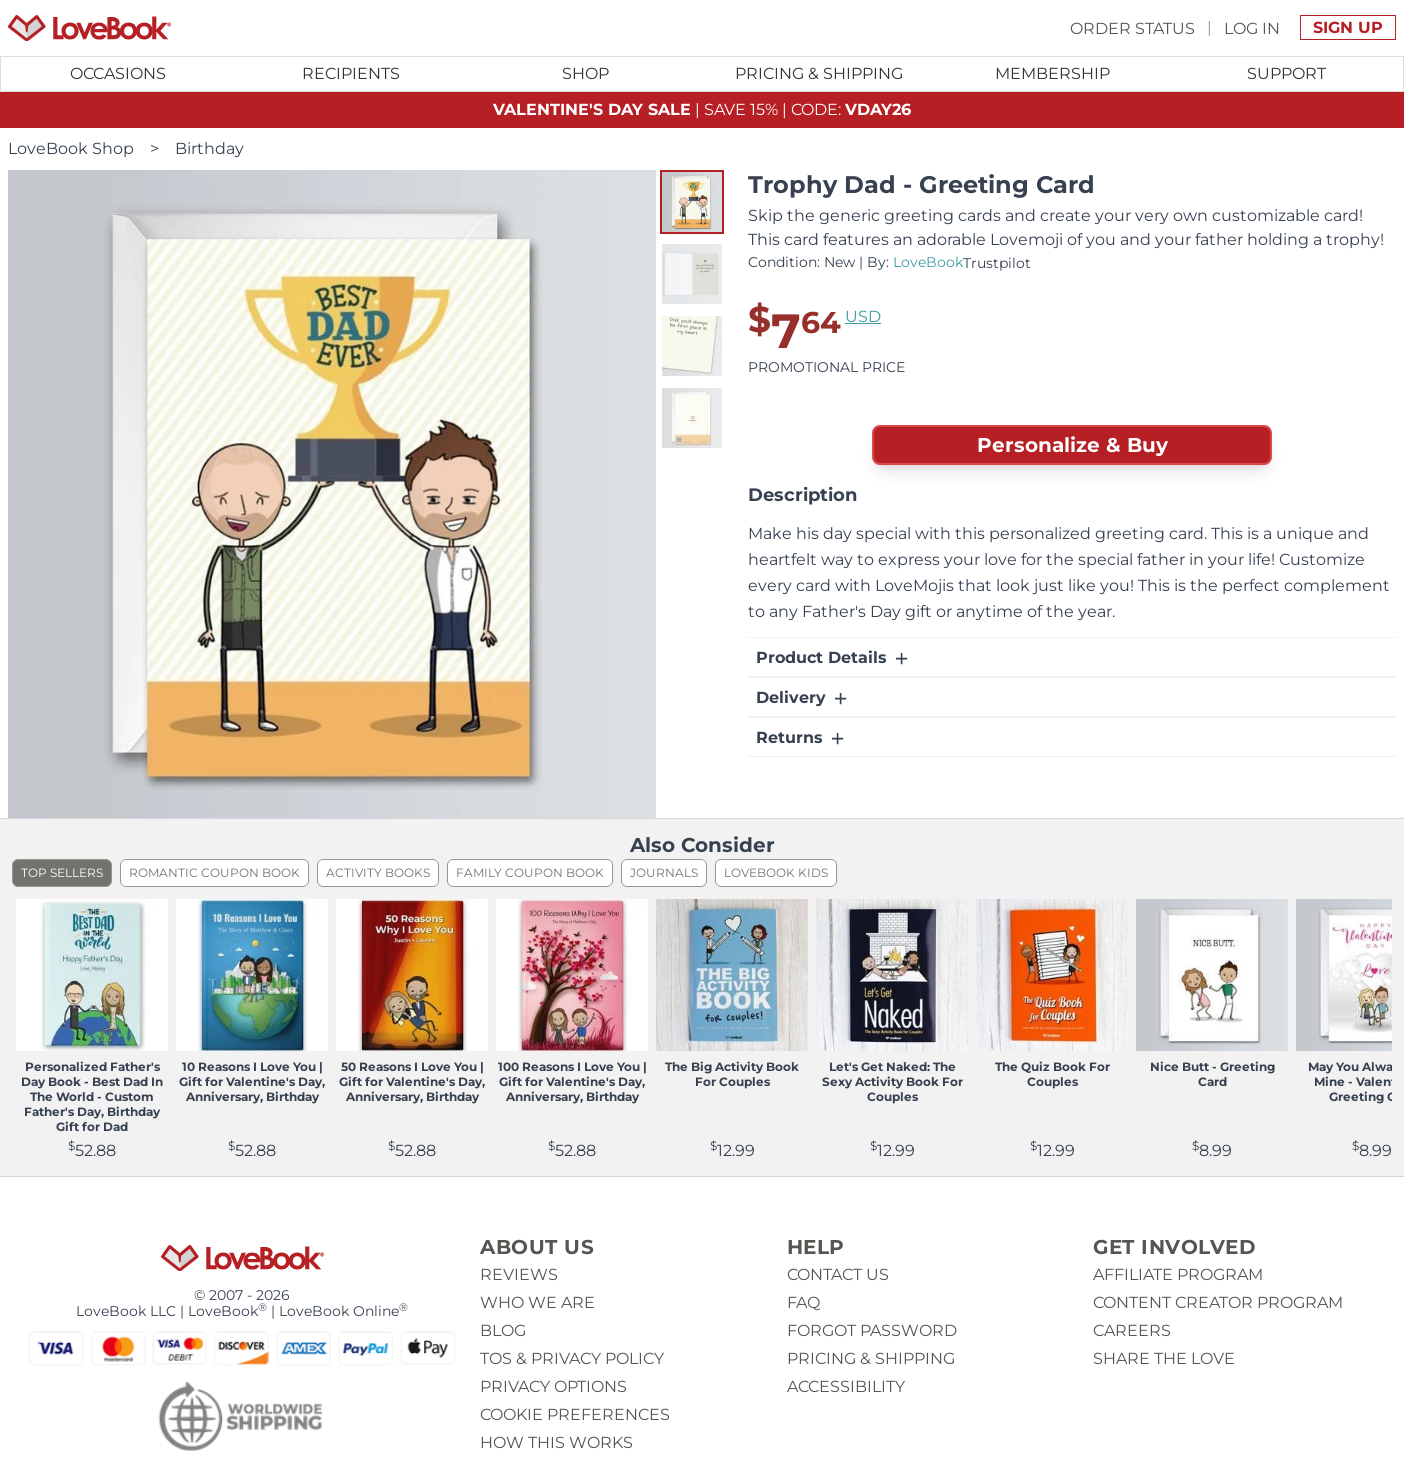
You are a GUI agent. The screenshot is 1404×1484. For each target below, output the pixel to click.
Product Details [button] (833, 658)
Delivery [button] (803, 698)
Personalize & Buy (1072, 445)
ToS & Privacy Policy (572, 1358)
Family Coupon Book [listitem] (530, 872)
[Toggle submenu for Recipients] (352, 74)
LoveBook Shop (71, 148)
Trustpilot (997, 263)
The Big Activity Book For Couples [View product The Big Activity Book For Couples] (732, 1074)
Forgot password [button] (872, 1330)
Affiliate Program (1178, 1274)
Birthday (209, 148)
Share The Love (1164, 1358)
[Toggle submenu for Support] (1286, 74)
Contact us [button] (838, 1274)
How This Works (556, 1442)
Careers (1132, 1330)
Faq (803, 1302)
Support (1286, 73)
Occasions (118, 73)
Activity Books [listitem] (378, 872)
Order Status (1132, 27)
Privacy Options (553, 1386)
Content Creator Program (1218, 1302)
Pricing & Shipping (819, 73)
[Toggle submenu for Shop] (585, 74)
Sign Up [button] (1348, 27)
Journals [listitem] (664, 872)
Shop (585, 73)
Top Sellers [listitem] (62, 872)
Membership (1052, 73)
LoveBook (928, 262)
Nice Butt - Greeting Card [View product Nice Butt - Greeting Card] (1212, 1074)
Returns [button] (801, 738)
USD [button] (863, 316)
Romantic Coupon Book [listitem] (214, 872)
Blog (503, 1330)
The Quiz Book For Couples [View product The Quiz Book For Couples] (1052, 1074)
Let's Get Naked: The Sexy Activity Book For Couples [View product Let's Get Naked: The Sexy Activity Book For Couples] (892, 1081)
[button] (692, 202)
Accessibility (846, 1386)
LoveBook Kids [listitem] (776, 872)
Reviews (519, 1274)
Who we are (537, 1302)
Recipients (351, 73)
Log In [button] (1252, 27)
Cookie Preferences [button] (575, 1414)
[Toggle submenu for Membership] (1053, 74)
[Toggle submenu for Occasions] (118, 74)
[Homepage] (89, 28)
